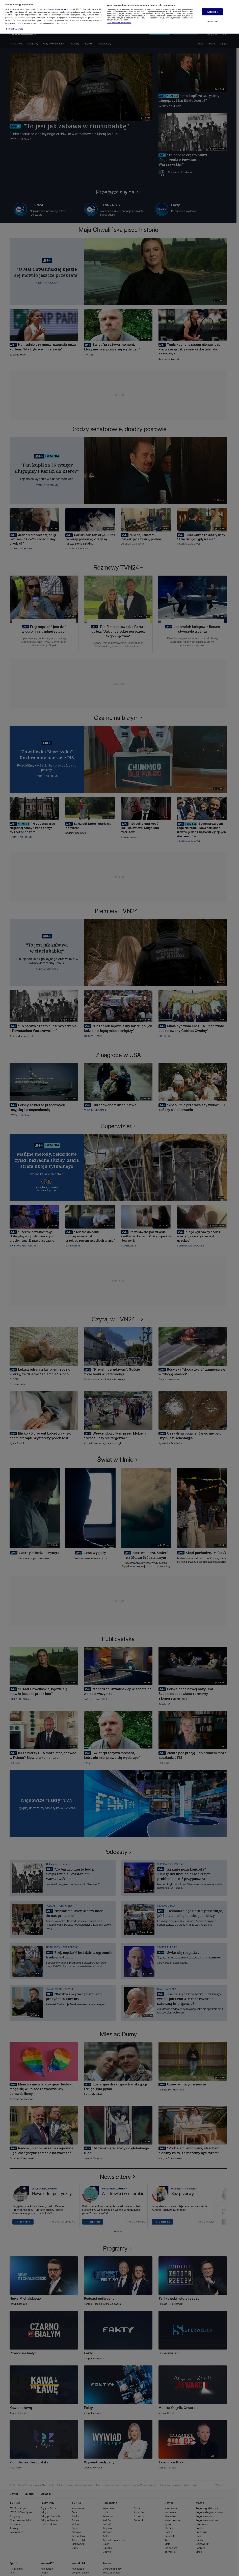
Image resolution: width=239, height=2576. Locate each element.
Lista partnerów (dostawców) (119, 23)
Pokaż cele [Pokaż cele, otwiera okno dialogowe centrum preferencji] (212, 21)
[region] (119, 17)
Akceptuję (212, 12)
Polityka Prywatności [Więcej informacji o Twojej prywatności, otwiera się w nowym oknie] (14, 29)
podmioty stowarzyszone (56, 9)
